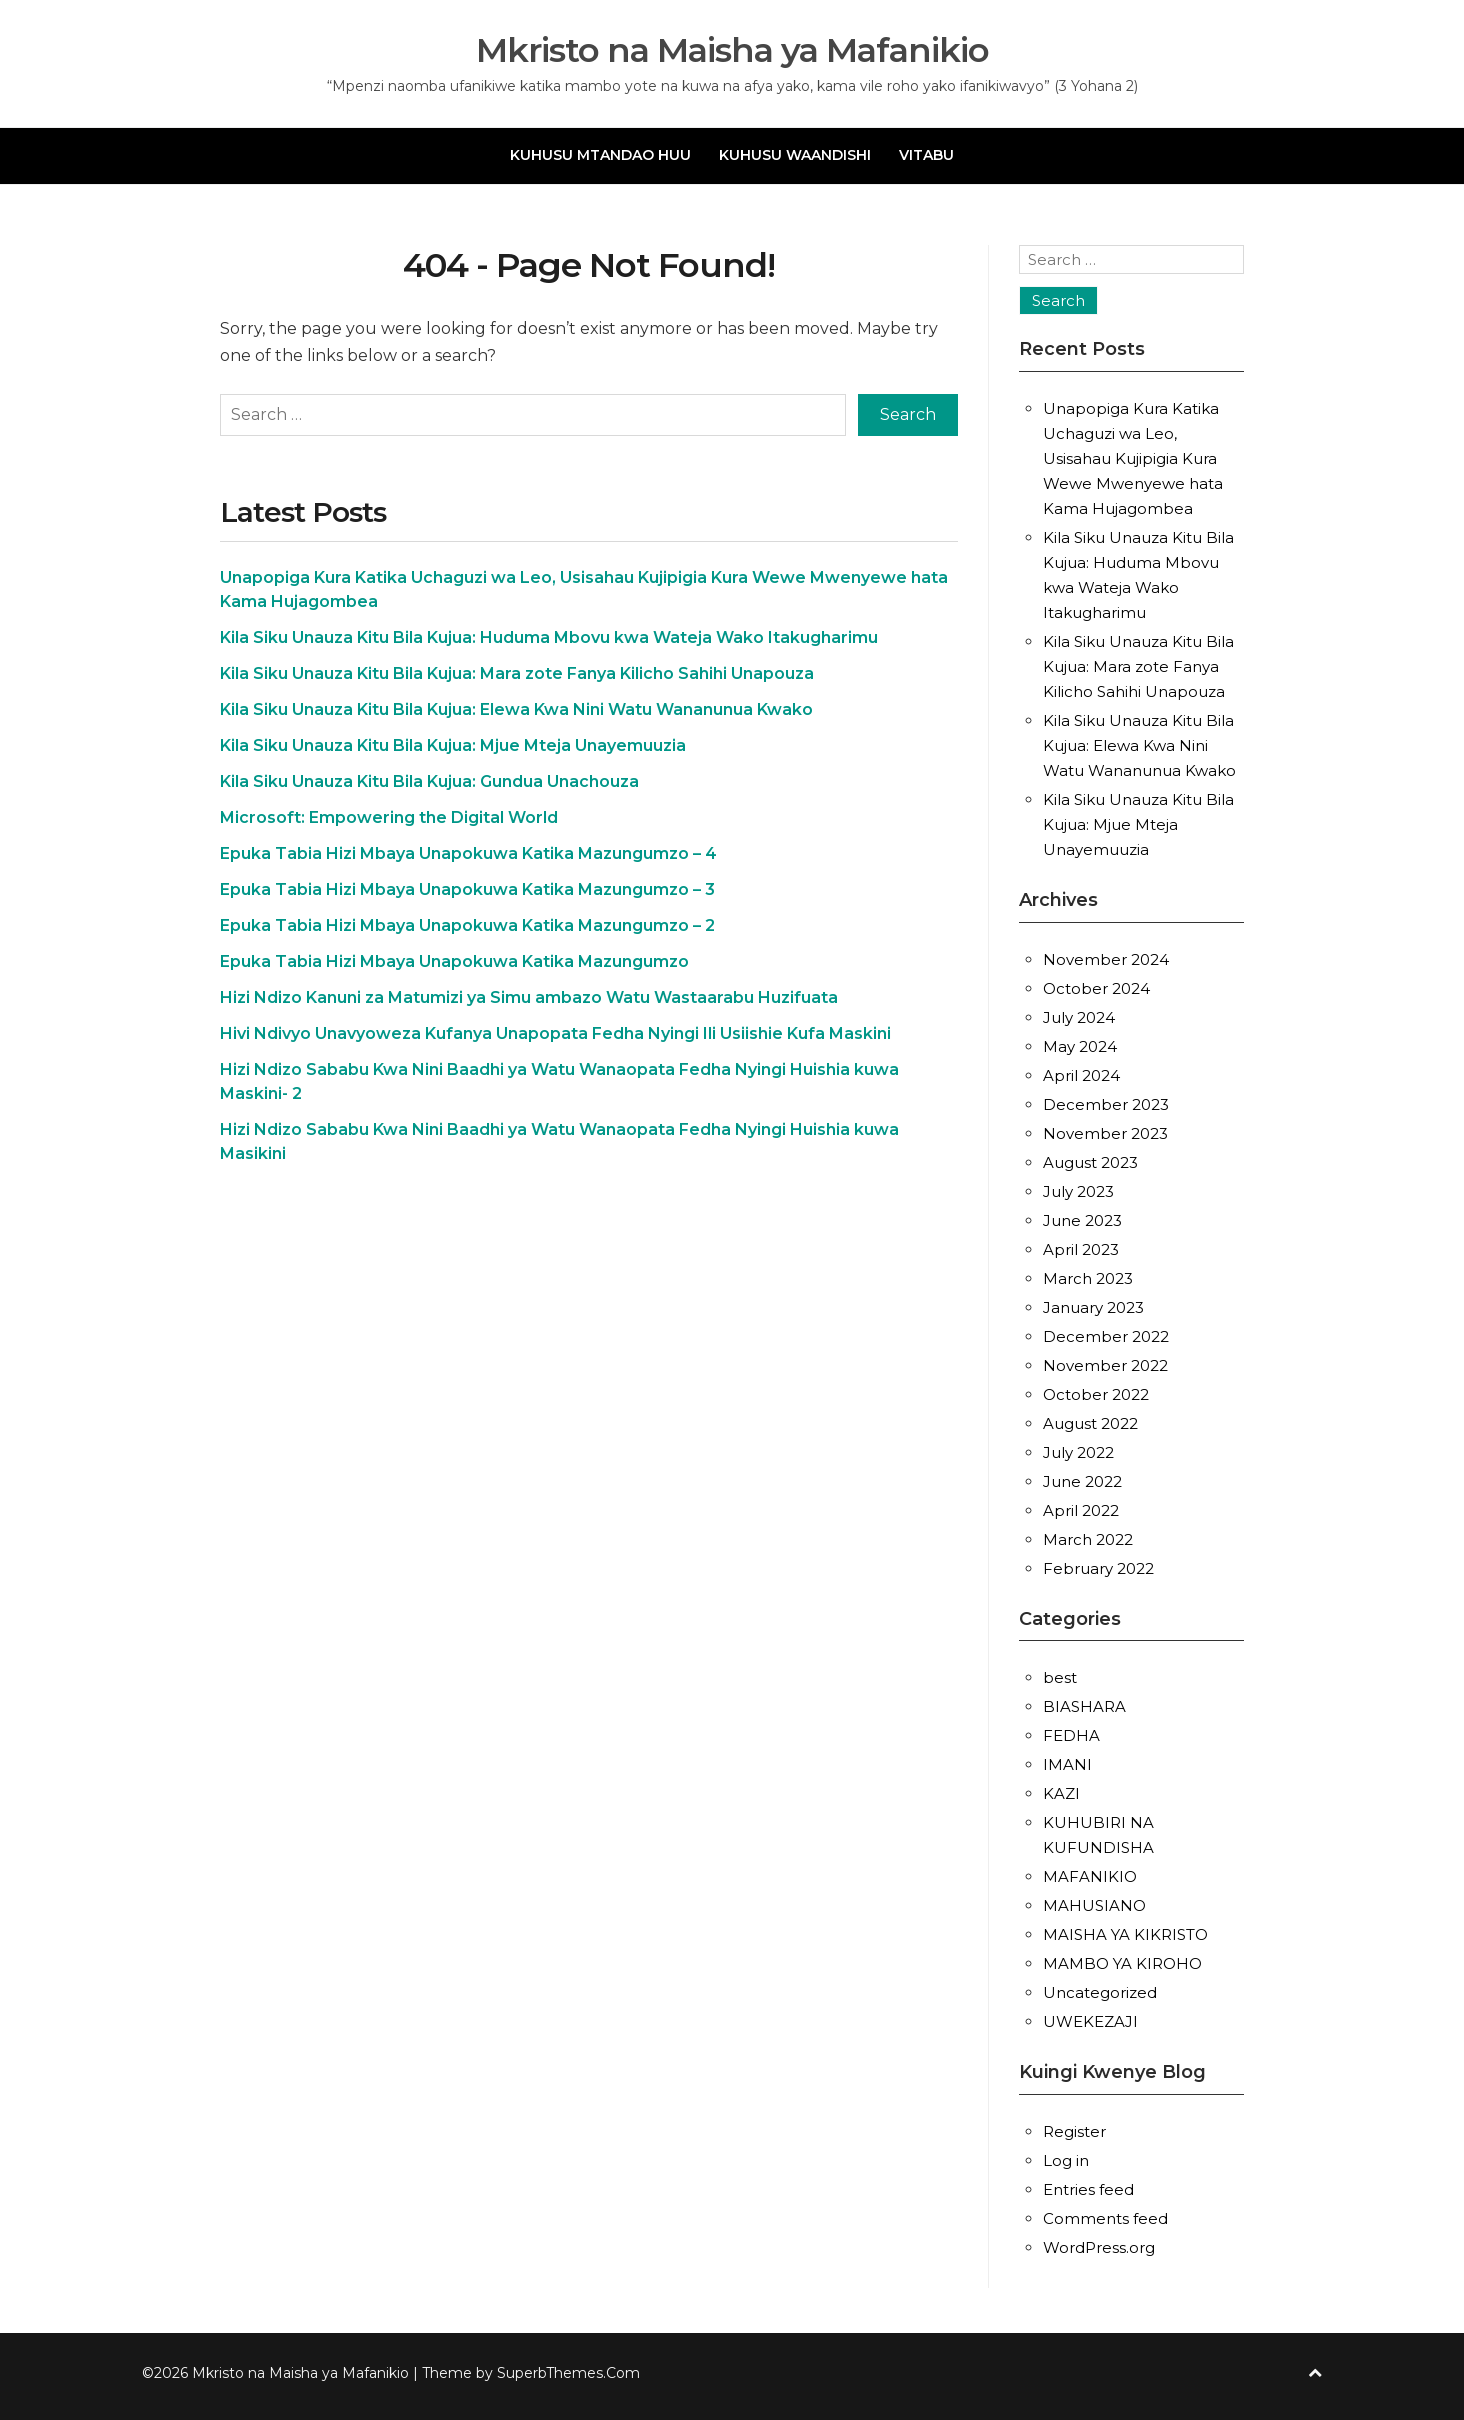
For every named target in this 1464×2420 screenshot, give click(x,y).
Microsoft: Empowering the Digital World (389, 817)
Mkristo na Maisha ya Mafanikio (732, 50)
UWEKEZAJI (1090, 2021)
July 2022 (1078, 1452)
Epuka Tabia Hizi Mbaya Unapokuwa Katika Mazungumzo (454, 961)
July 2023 (1078, 1191)
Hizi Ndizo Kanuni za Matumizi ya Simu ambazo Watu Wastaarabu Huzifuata (529, 997)
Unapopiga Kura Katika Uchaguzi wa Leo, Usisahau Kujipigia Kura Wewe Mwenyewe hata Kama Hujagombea (1133, 458)
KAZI (1061, 1793)
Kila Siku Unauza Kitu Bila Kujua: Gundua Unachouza (429, 781)
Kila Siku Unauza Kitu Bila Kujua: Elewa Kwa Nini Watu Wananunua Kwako (516, 709)
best (1060, 1677)
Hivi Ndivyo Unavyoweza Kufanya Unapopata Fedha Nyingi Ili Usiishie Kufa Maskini (555, 1033)
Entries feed (1088, 2189)
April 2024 (1081, 1075)
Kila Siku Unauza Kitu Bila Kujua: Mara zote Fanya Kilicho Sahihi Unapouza (517, 673)
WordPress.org (1099, 2247)
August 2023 (1090, 1162)
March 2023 (1088, 1278)
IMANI (1067, 1764)
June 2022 (1082, 1481)
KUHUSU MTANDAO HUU (600, 155)
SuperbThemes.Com (568, 2373)
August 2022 (1090, 1423)
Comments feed (1105, 2218)
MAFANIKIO (1090, 1876)
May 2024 (1080, 1046)
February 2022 (1098, 1568)
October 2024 (1096, 988)
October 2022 (1096, 1394)
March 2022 (1088, 1539)
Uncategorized (1100, 1992)
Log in (1066, 2160)
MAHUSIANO (1094, 1905)
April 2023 (1081, 1249)
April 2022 (1081, 1510)
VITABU (926, 155)
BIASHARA (1084, 1706)
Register (1074, 2131)
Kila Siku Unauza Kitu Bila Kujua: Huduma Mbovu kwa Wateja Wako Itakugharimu (549, 637)
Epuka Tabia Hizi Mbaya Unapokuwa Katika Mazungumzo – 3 (467, 889)
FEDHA (1071, 1735)
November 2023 (1105, 1133)
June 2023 (1082, 1220)
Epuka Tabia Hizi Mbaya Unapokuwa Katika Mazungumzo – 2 (467, 925)
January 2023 (1093, 1307)
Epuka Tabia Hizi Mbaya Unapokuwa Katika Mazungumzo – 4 (468, 853)
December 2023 (1106, 1104)
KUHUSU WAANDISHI (795, 155)
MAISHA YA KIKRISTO (1125, 1934)
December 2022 (1106, 1336)
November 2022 (1105, 1365)
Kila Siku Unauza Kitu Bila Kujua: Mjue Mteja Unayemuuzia (453, 745)
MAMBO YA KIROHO (1122, 1963)
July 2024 (1079, 1017)
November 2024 (1106, 959)
